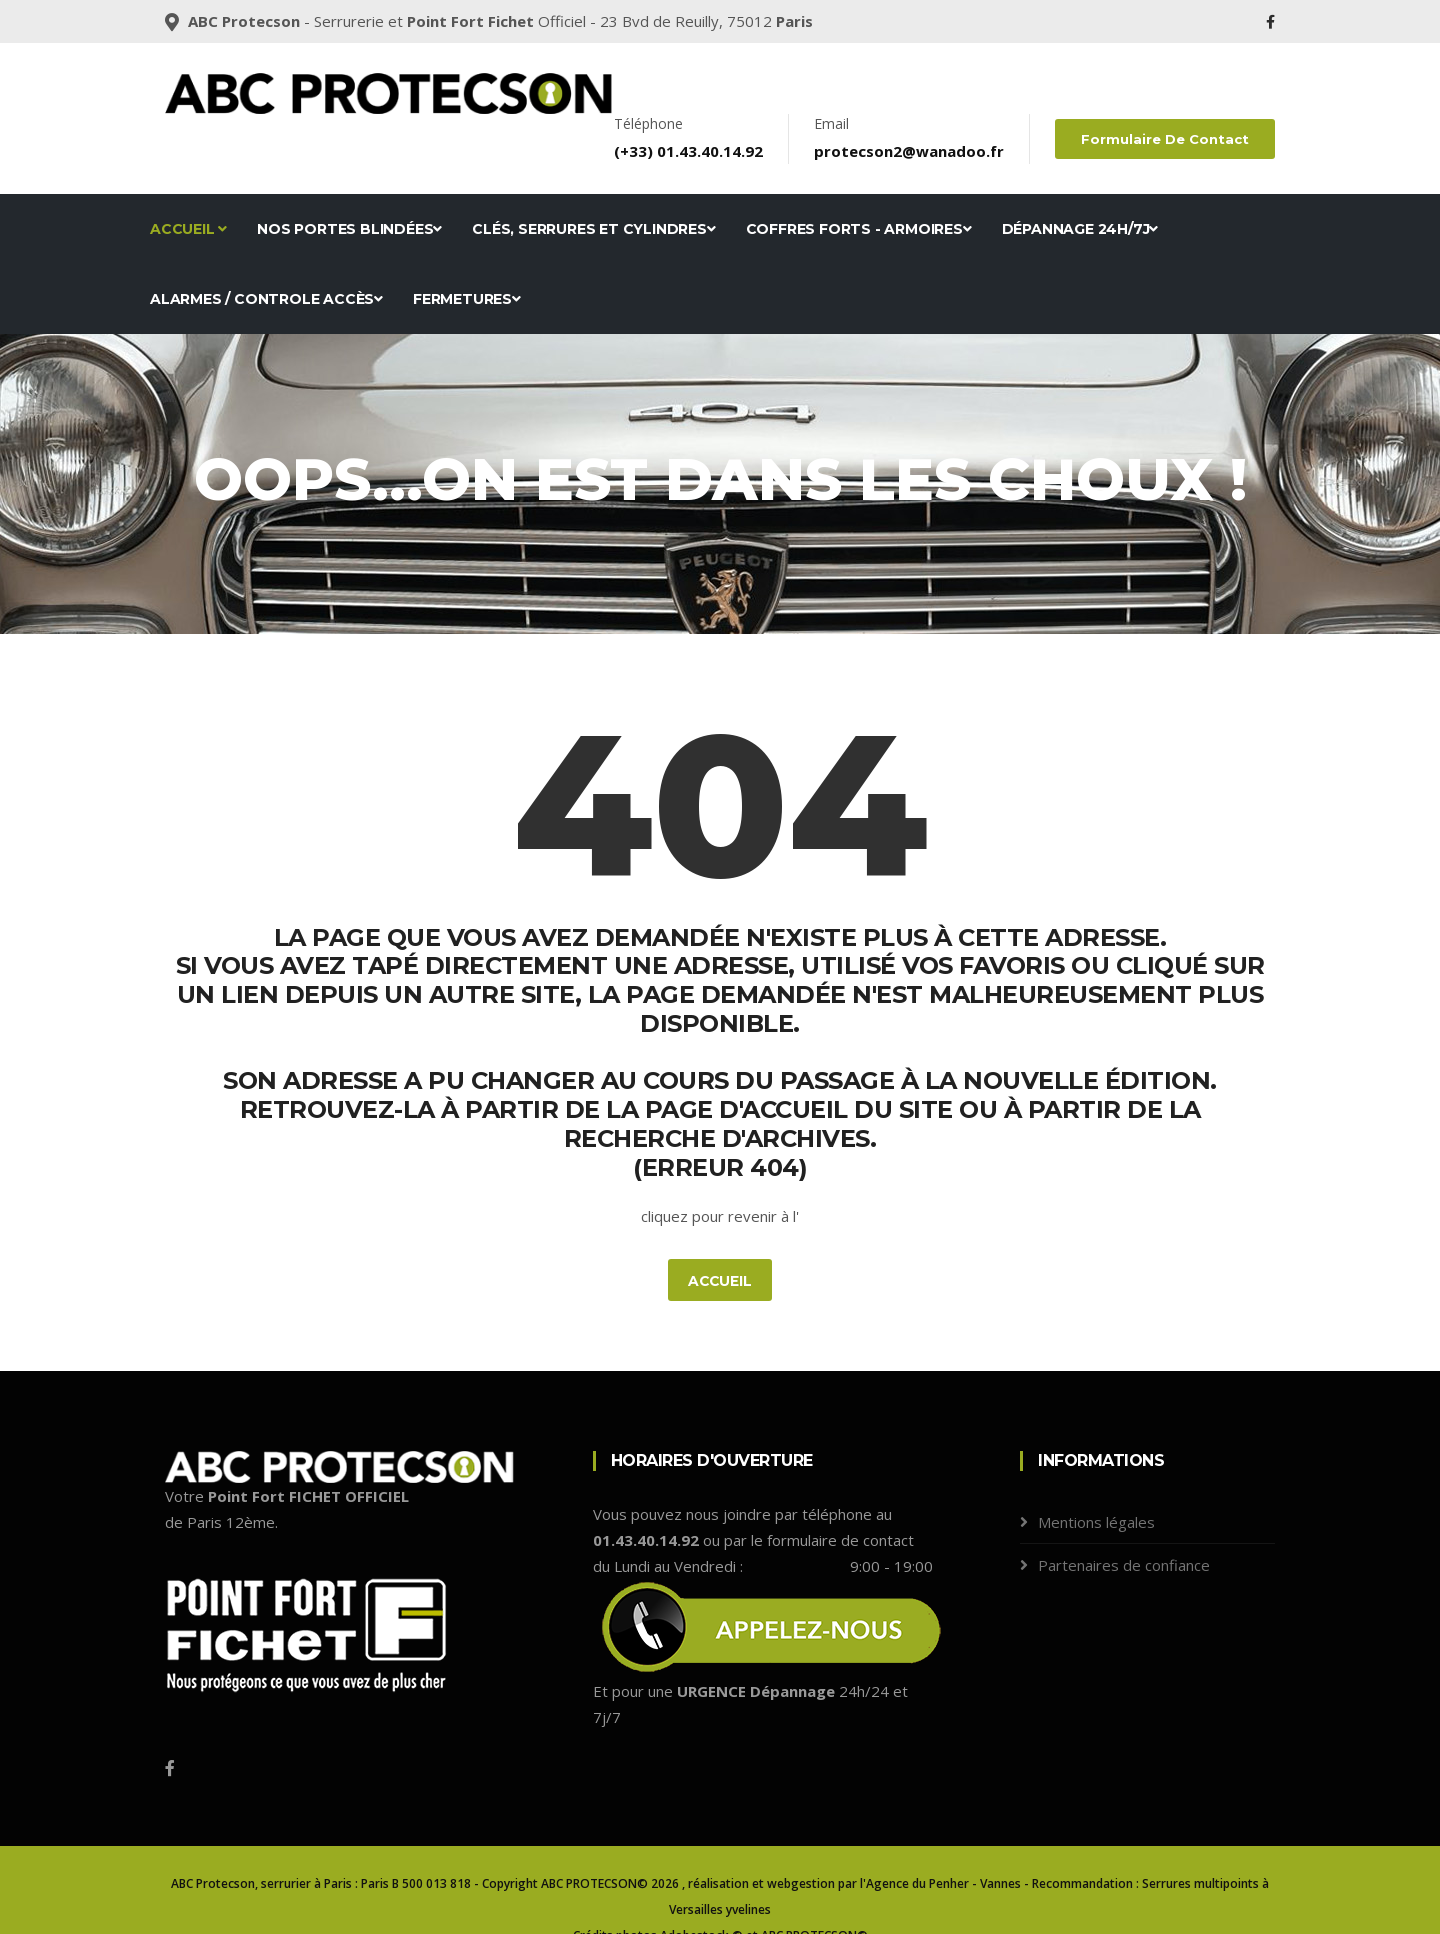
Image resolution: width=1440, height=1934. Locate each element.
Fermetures (467, 258)
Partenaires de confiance (1124, 1524)
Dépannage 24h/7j (1080, 188)
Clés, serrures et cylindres (593, 188)
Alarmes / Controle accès (266, 258)
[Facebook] (170, 1728)
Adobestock (694, 1895)
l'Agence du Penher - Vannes (940, 1843)
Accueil (188, 188)
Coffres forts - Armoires (859, 188)
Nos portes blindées (349, 188)
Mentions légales (1096, 1481)
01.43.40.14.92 (712, 110)
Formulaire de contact (1166, 98)
